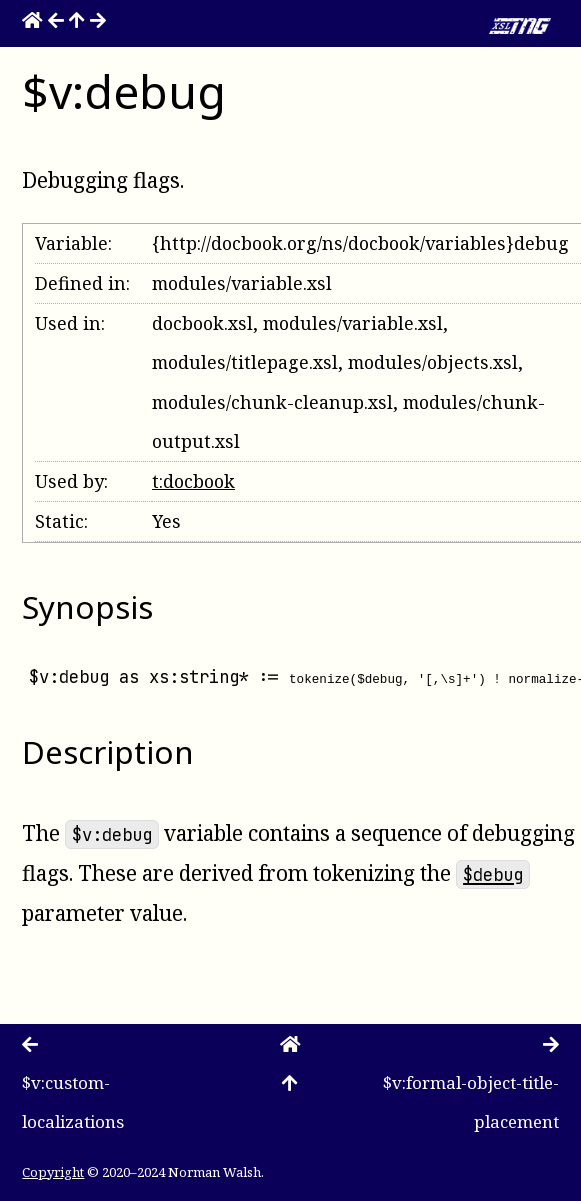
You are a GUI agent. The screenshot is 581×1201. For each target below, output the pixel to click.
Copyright (53, 1171)
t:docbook (193, 481)
